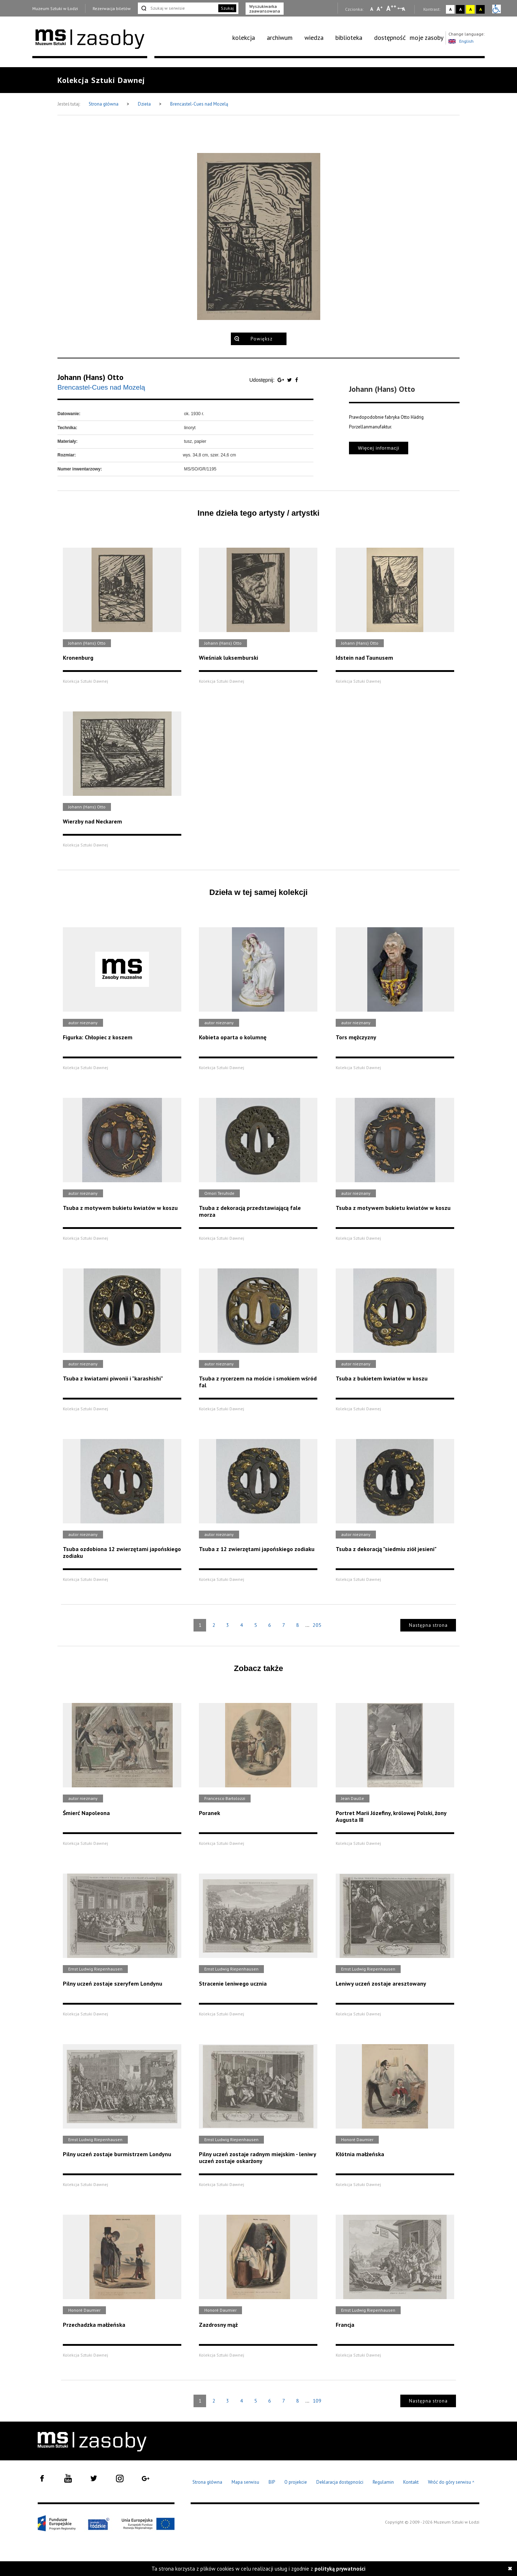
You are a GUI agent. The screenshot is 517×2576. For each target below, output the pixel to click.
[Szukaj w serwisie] (177, 8)
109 (317, 2401)
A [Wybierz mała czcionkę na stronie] (371, 9)
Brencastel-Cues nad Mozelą (199, 104)
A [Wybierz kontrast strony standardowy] (450, 9)
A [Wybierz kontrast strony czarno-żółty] (480, 9)
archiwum (280, 37)
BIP (272, 2482)
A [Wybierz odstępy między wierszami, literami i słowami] (404, 9)
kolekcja (243, 37)
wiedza (313, 37)
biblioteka (348, 37)
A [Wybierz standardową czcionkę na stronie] (380, 8)
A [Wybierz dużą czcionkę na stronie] (391, 8)
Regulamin (383, 2482)
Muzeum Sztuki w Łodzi (55, 8)
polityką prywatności (340, 2568)
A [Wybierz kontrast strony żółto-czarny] (470, 9)
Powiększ (262, 339)
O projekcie (295, 2482)
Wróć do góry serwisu (451, 2482)
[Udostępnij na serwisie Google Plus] (281, 380)
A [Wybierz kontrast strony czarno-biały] (460, 9)
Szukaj (227, 8)
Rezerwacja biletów (112, 8)
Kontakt (411, 2482)
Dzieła (145, 104)
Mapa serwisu (245, 2482)
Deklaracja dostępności (339, 2482)
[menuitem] (247, 37)
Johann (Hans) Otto (90, 377)
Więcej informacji (378, 448)
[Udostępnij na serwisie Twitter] (290, 380)
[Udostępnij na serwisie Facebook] (296, 380)
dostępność (390, 37)
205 (317, 1625)
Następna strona (428, 1625)
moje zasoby (426, 37)
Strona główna (104, 104)
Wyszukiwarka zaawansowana (264, 9)
